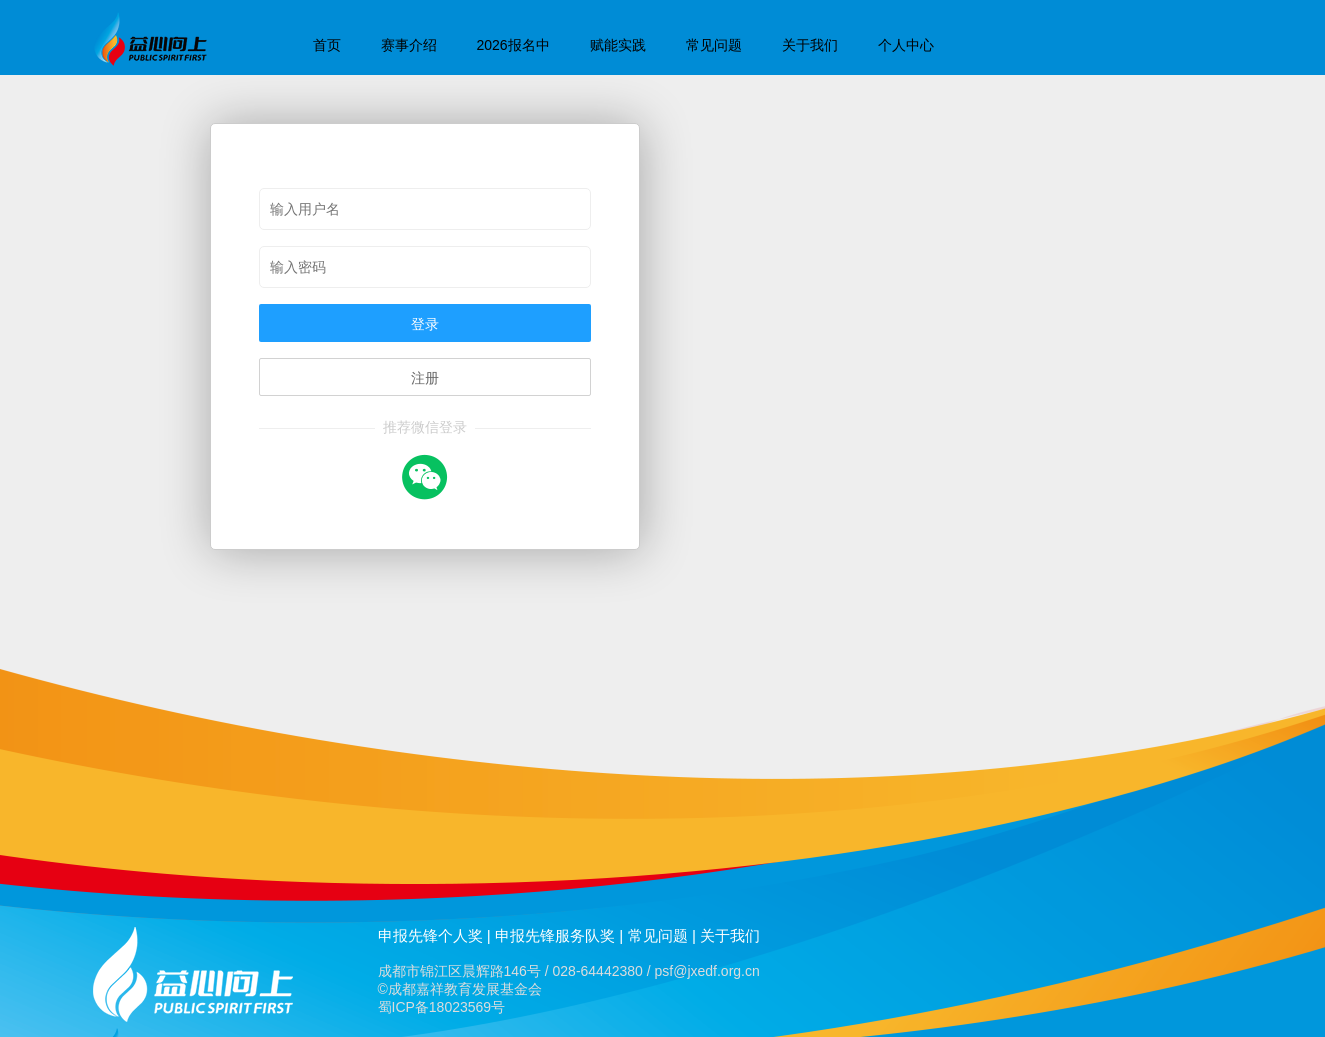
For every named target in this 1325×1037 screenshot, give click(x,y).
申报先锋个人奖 (430, 935)
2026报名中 (513, 45)
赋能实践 (618, 45)
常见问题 (714, 45)
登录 (425, 324)
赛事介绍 (409, 45)
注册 (425, 378)
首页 (327, 45)
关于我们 (810, 45)
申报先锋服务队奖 (555, 935)
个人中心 (906, 45)
